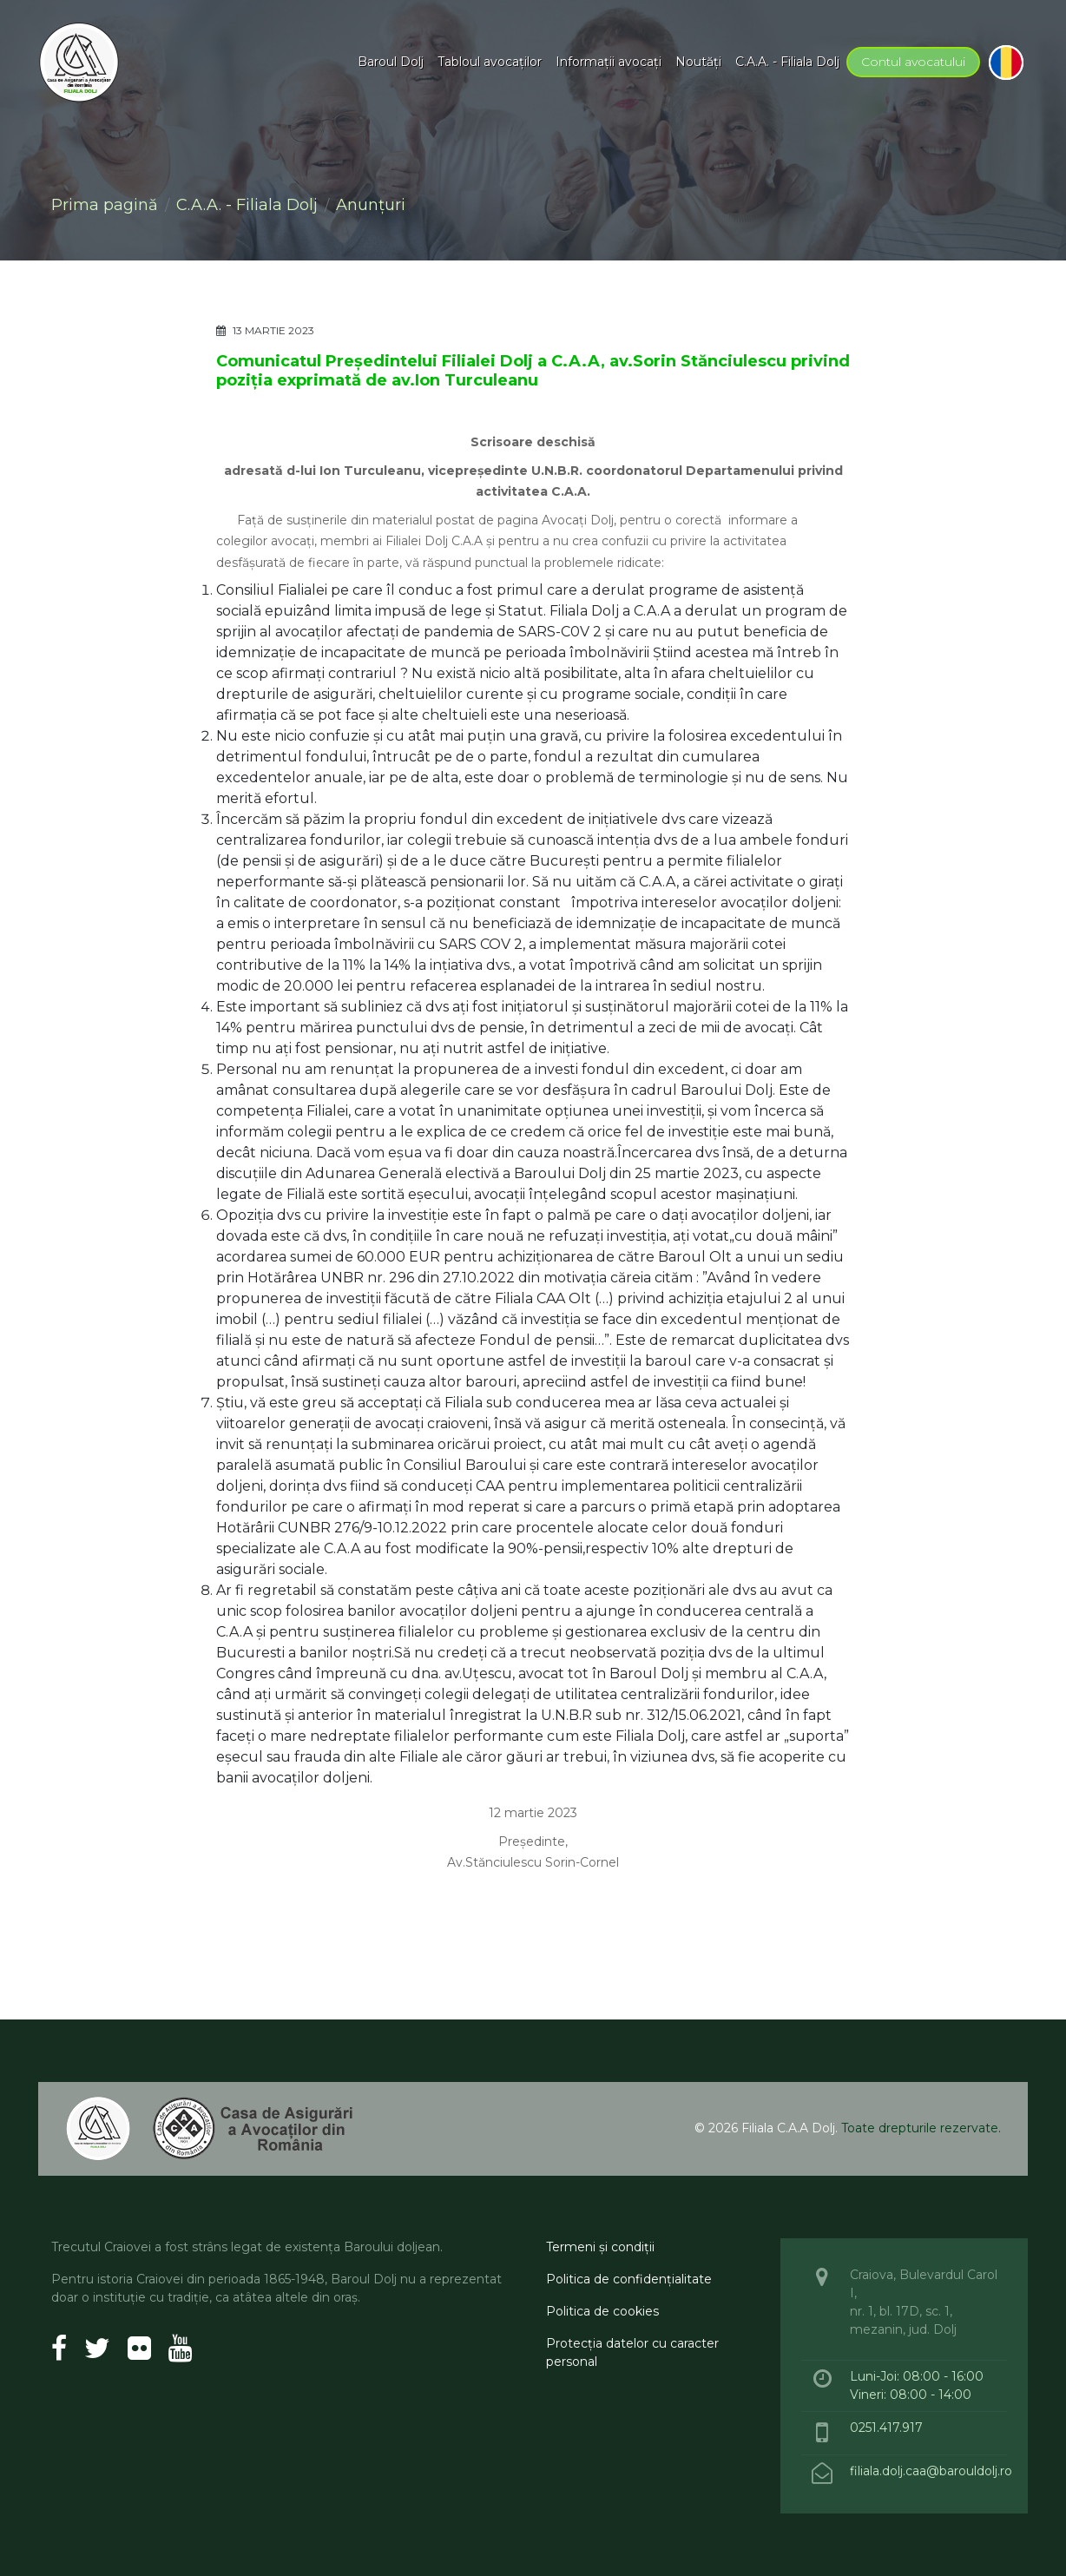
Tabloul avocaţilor (490, 61)
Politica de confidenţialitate (629, 2279)
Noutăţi (698, 61)
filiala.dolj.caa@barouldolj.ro (933, 2471)
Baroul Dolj (391, 61)
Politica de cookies (602, 2311)
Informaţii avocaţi (608, 61)
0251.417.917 (886, 2427)
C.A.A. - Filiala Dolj (787, 61)
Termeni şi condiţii (600, 2247)
